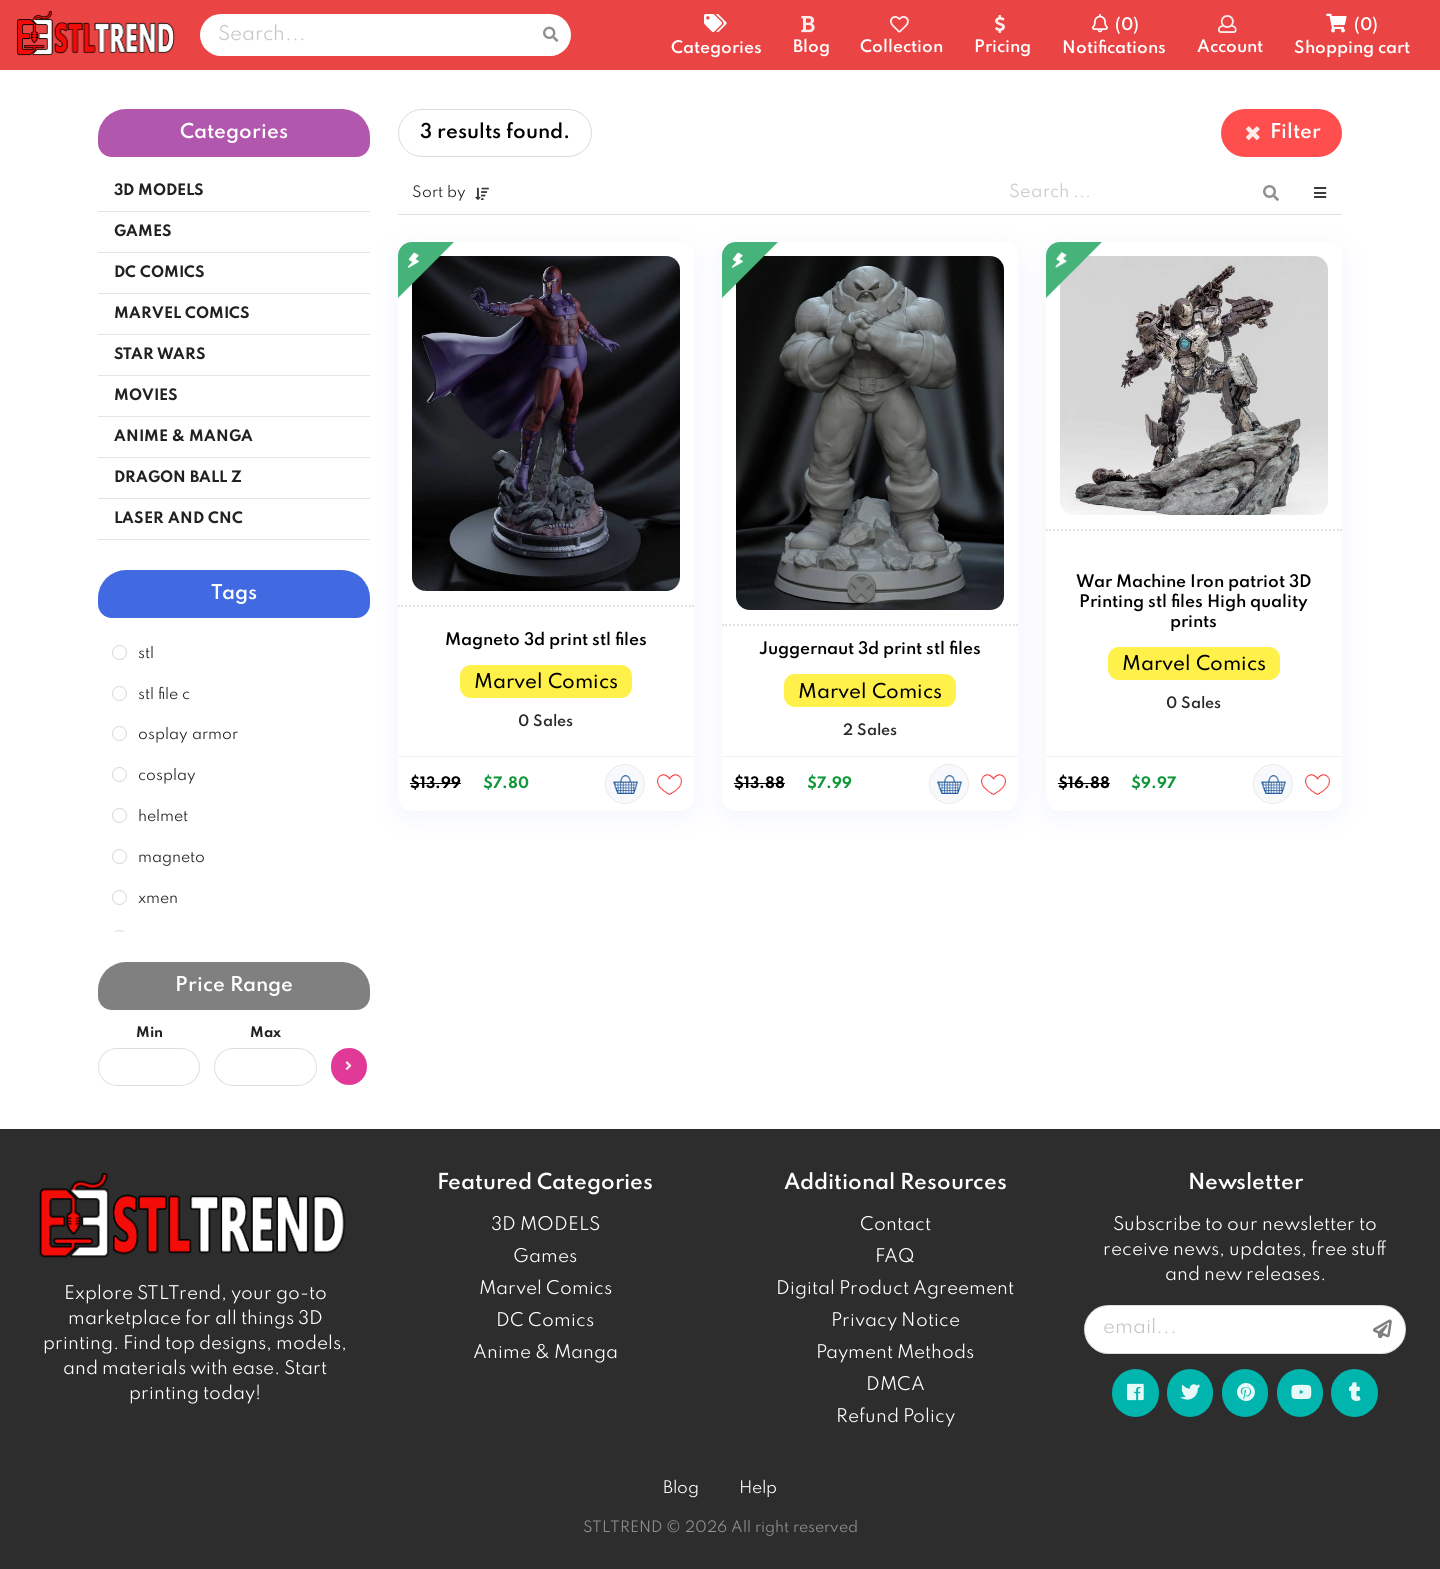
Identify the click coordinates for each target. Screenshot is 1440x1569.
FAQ (895, 1257)
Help (758, 1488)
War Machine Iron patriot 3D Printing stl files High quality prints (1193, 602)
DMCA (895, 1385)
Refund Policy (895, 1417)
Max (265, 1033)
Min (149, 1033)
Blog (681, 1488)
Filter (1281, 132)
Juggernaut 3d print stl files (870, 649)
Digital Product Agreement (895, 1289)
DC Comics (545, 1321)
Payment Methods (895, 1353)
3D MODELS (545, 1225)
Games (545, 1257)
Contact (895, 1225)
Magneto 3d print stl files (546, 640)
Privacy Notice (895, 1321)
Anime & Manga (545, 1353)
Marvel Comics (545, 1289)
